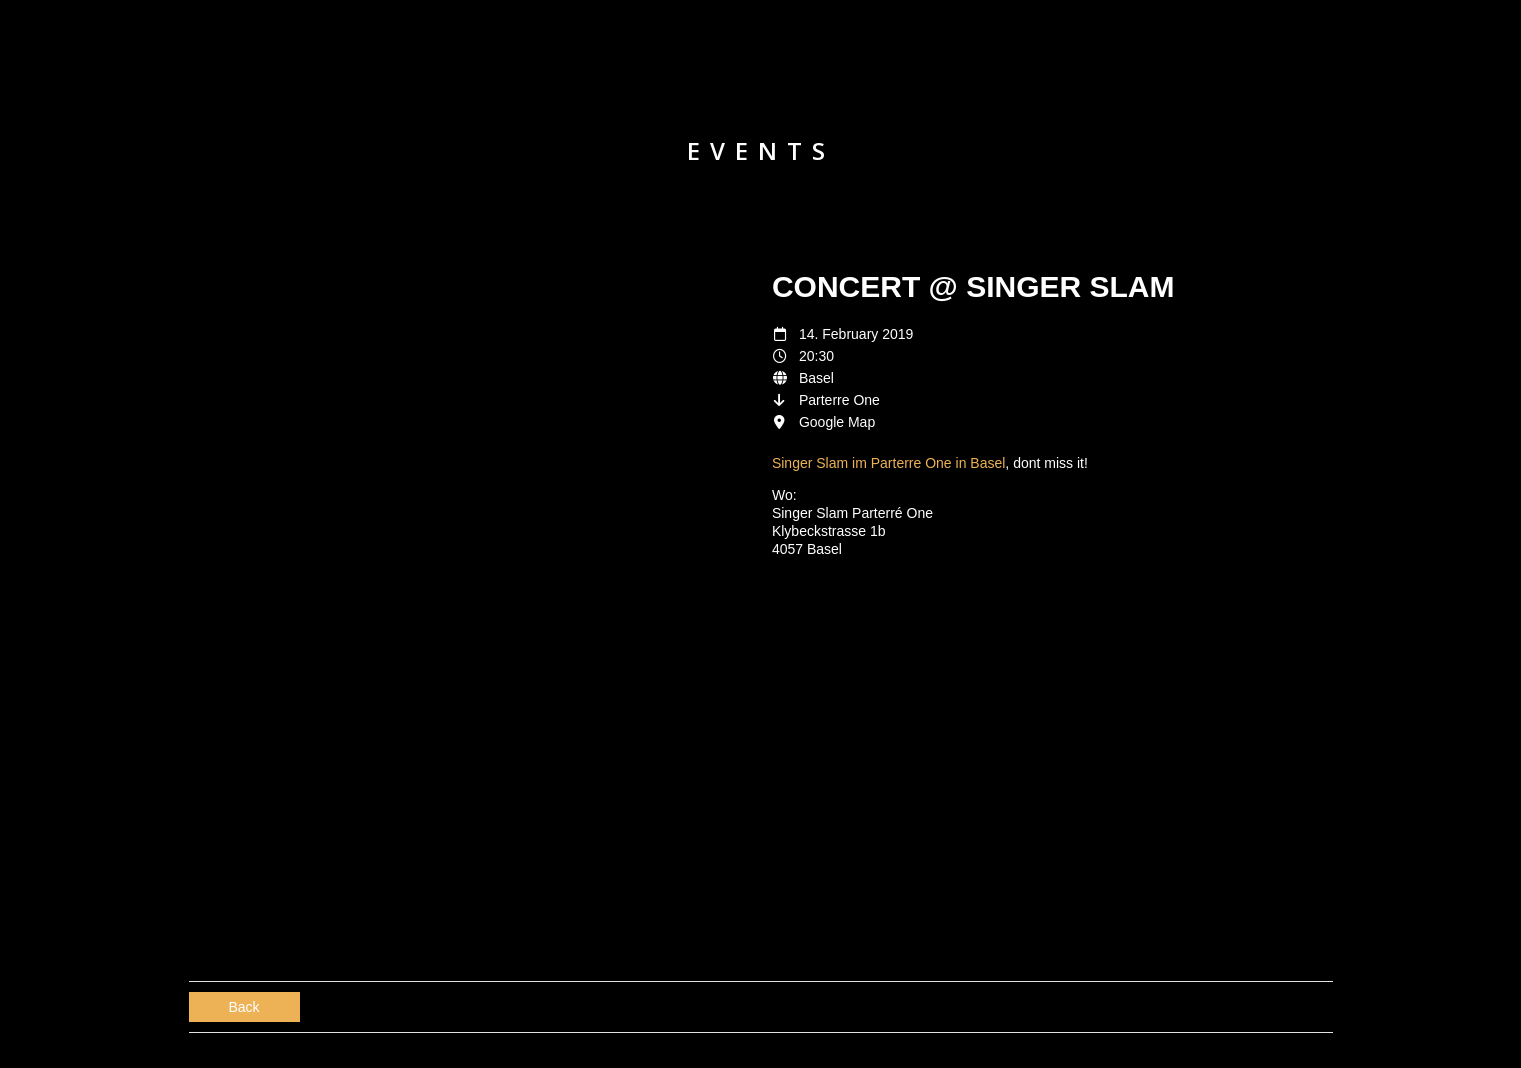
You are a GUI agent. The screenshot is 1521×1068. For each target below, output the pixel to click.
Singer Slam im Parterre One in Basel (888, 463)
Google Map (837, 422)
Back (244, 1007)
